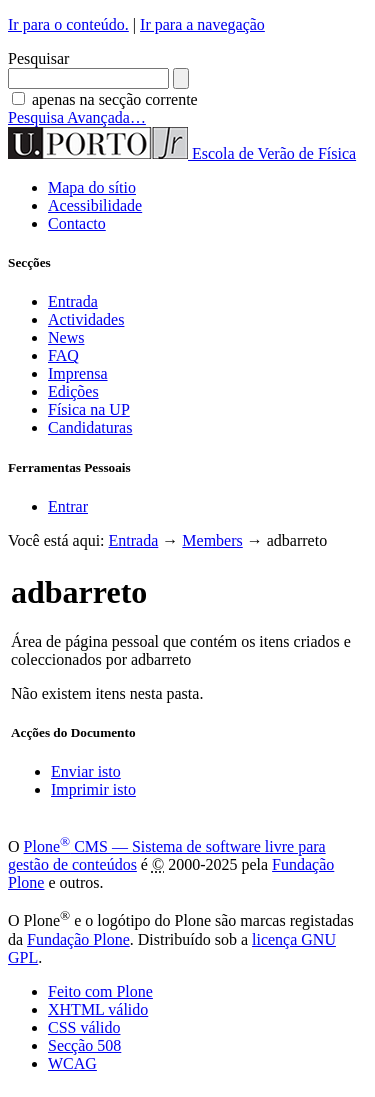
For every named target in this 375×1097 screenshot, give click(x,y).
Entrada (73, 301)
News (66, 337)
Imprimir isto (93, 789)
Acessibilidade (95, 205)
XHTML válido (98, 1009)
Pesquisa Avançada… (77, 117)
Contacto (77, 223)
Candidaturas (90, 427)
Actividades (86, 319)
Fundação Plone (78, 939)
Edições (73, 391)
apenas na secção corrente (115, 99)
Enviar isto (86, 771)
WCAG (72, 1063)
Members (212, 540)
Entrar (68, 506)
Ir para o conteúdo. (68, 24)
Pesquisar (38, 58)
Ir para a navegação (202, 24)
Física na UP (89, 409)
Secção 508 (84, 1045)
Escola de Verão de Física (274, 153)
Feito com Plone (100, 991)
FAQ (63, 355)
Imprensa (78, 373)
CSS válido (84, 1027)
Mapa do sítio (92, 187)
